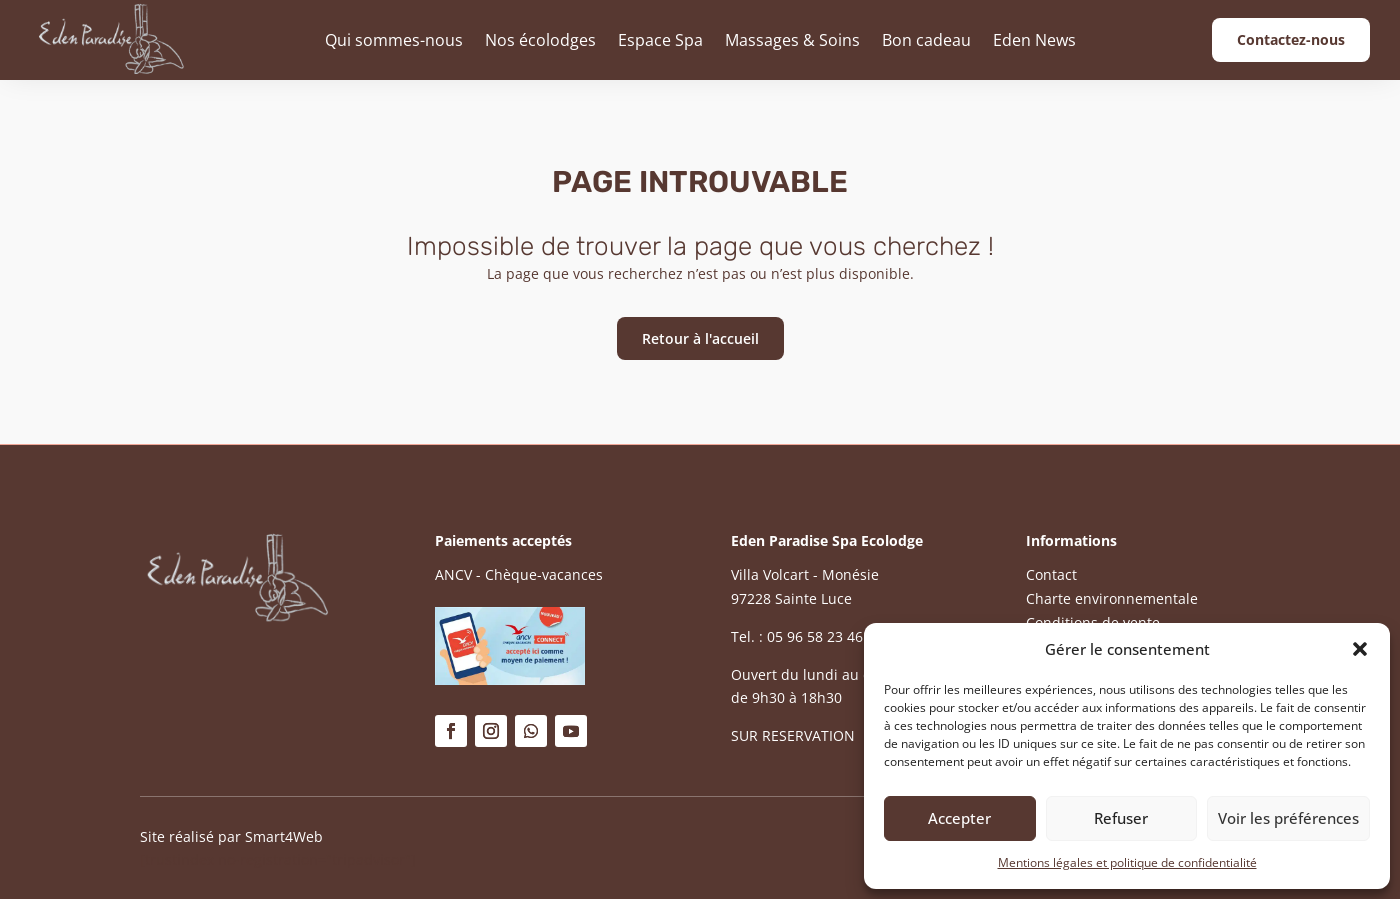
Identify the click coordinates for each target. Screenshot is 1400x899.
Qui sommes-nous (394, 40)
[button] (1360, 649)
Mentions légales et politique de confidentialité (1127, 862)
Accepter (959, 818)
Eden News (1034, 40)
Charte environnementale (1112, 598)
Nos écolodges (540, 40)
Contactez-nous (1291, 39)
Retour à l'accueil (700, 338)
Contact (1051, 574)
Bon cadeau (926, 40)
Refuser (1121, 818)
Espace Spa (660, 40)
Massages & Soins (792, 40)
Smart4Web (284, 836)
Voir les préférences (1288, 818)
